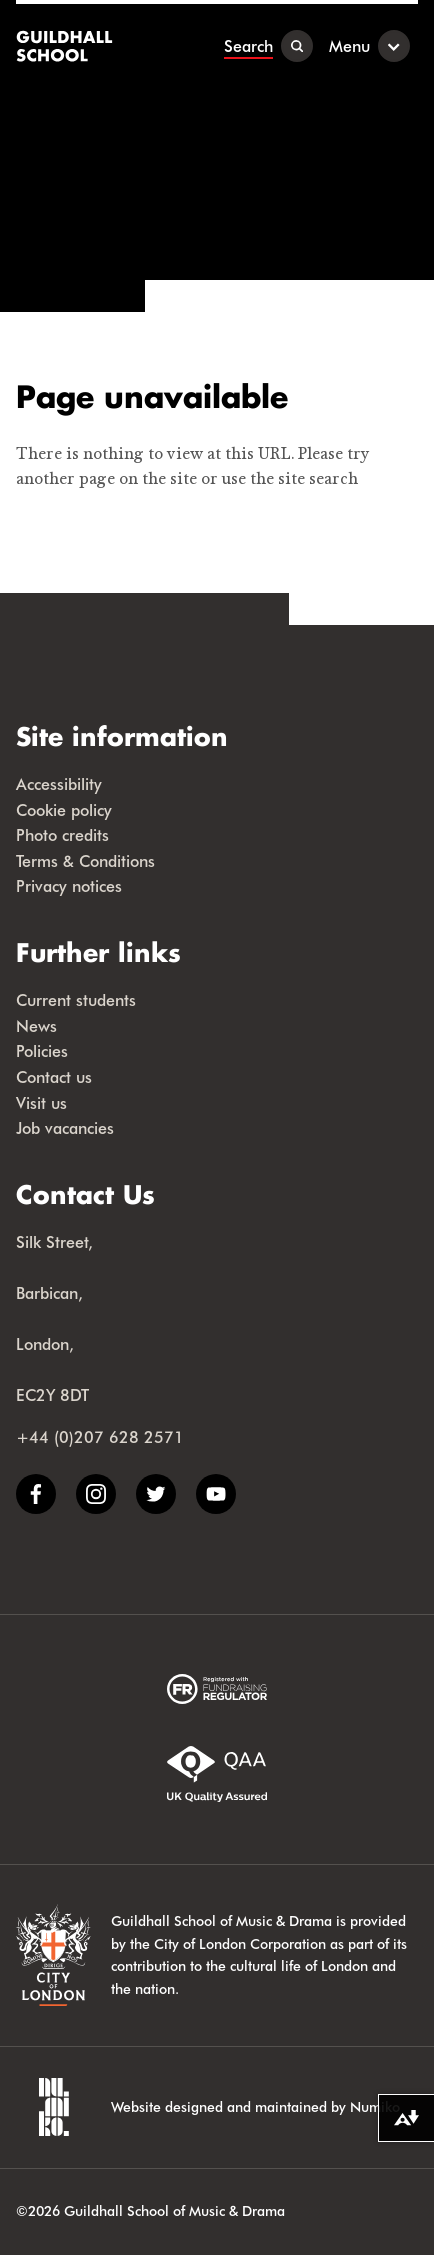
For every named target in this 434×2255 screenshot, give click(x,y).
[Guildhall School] (66, 46)
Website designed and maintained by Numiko (255, 2106)
